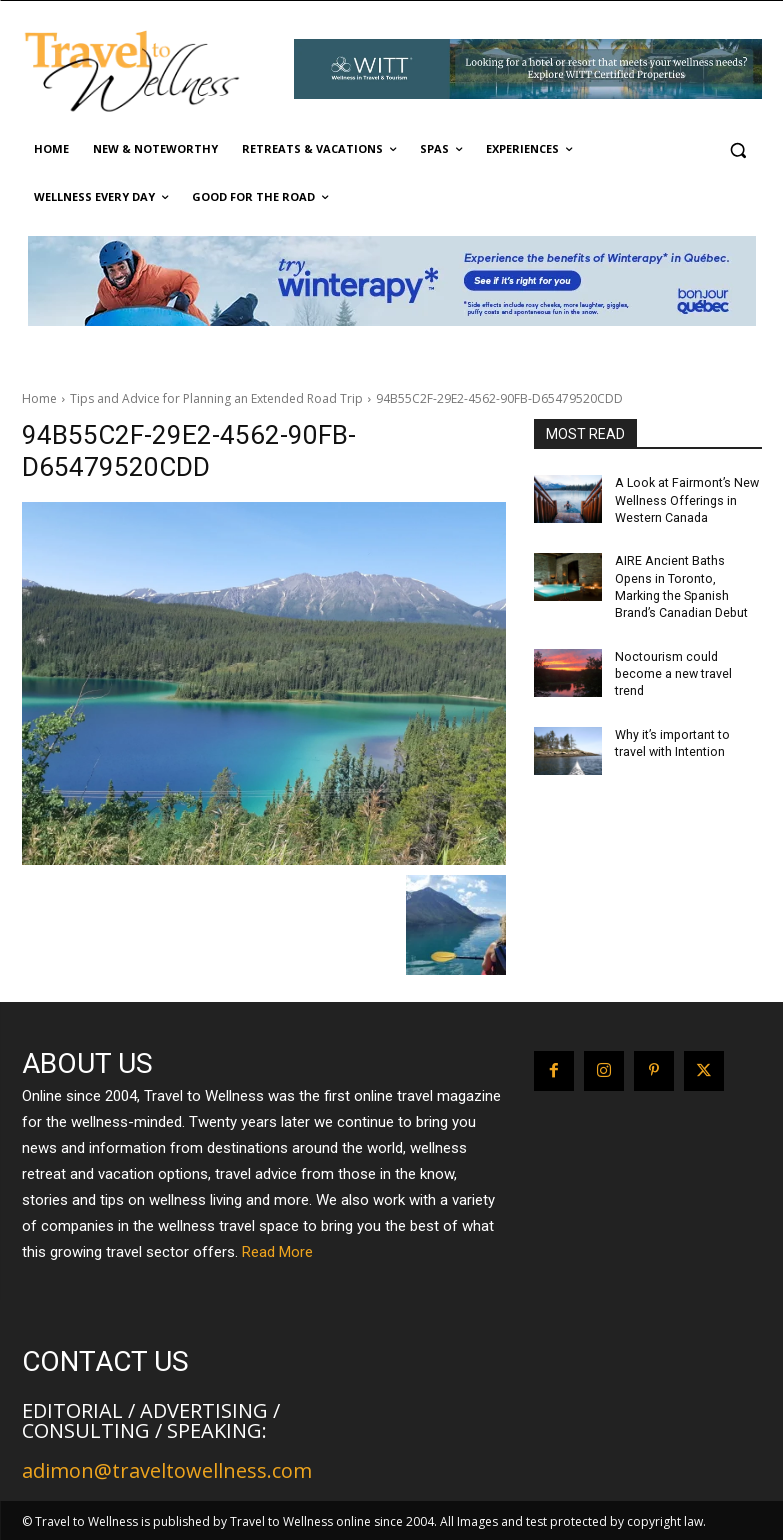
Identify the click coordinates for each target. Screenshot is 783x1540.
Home (39, 398)
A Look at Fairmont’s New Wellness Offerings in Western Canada (684, 500)
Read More (277, 1252)
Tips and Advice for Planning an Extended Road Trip (216, 398)
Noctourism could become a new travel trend (672, 670)
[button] (738, 149)
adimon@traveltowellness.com (167, 1470)
